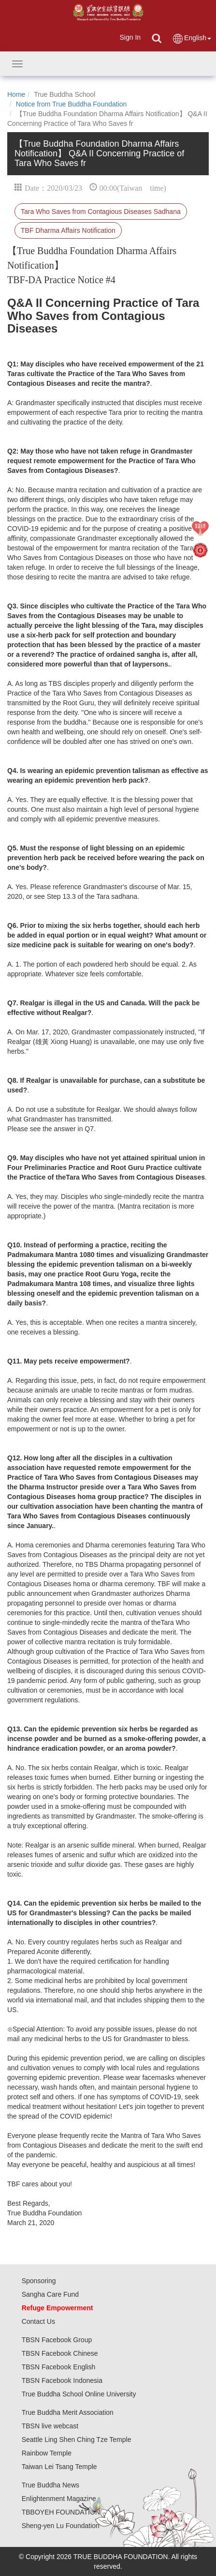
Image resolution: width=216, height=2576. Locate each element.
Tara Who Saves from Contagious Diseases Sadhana (101, 211)
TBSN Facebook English (59, 2367)
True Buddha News (50, 2485)
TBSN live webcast (50, 2426)
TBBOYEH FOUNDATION (61, 2512)
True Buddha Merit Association (68, 2412)
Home (16, 94)
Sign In (130, 37)
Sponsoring (39, 2281)
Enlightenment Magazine (59, 2498)
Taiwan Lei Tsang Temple (59, 2466)
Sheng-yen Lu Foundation (61, 2526)
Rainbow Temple (47, 2453)
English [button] (191, 38)
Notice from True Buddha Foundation (71, 104)
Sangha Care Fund (50, 2294)
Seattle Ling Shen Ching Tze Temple (76, 2439)
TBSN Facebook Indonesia (62, 2380)
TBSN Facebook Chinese (60, 2353)
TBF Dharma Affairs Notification (68, 230)
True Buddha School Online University (79, 2394)
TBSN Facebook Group (57, 2340)
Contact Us (38, 2321)
